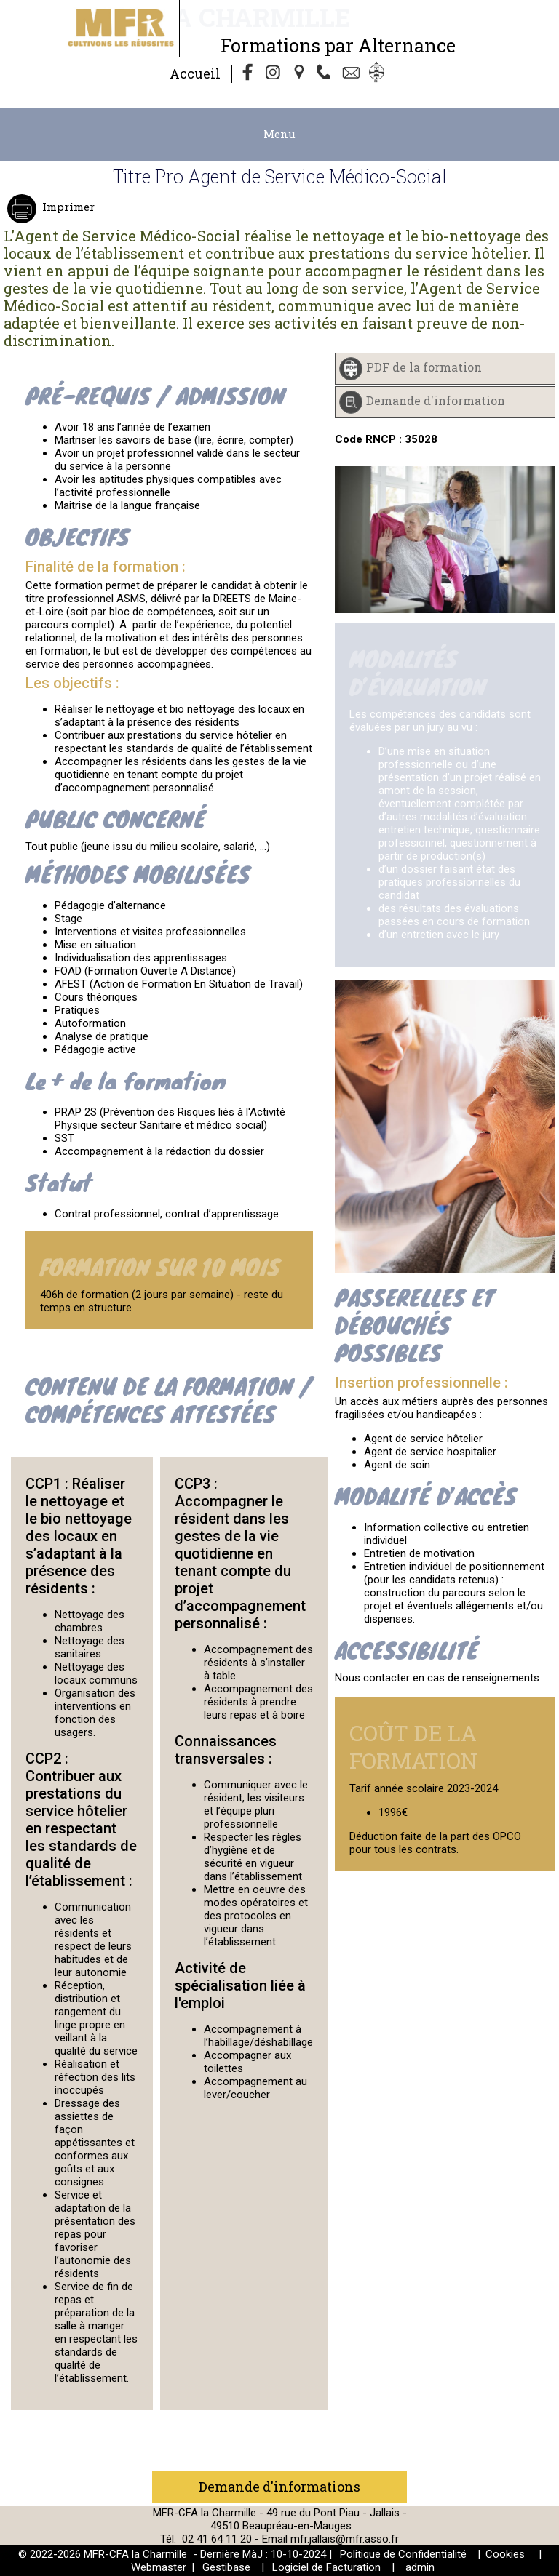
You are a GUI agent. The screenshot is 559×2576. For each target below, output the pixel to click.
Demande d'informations (279, 2486)
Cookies (505, 2554)
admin (420, 2567)
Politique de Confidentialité (403, 2554)
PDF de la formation (424, 367)
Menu (279, 134)
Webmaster (158, 2567)
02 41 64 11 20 (217, 2538)
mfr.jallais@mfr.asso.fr (344, 2538)
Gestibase (226, 2567)
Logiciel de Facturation (326, 2567)
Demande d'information (435, 400)
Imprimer (67, 206)
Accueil (195, 73)
